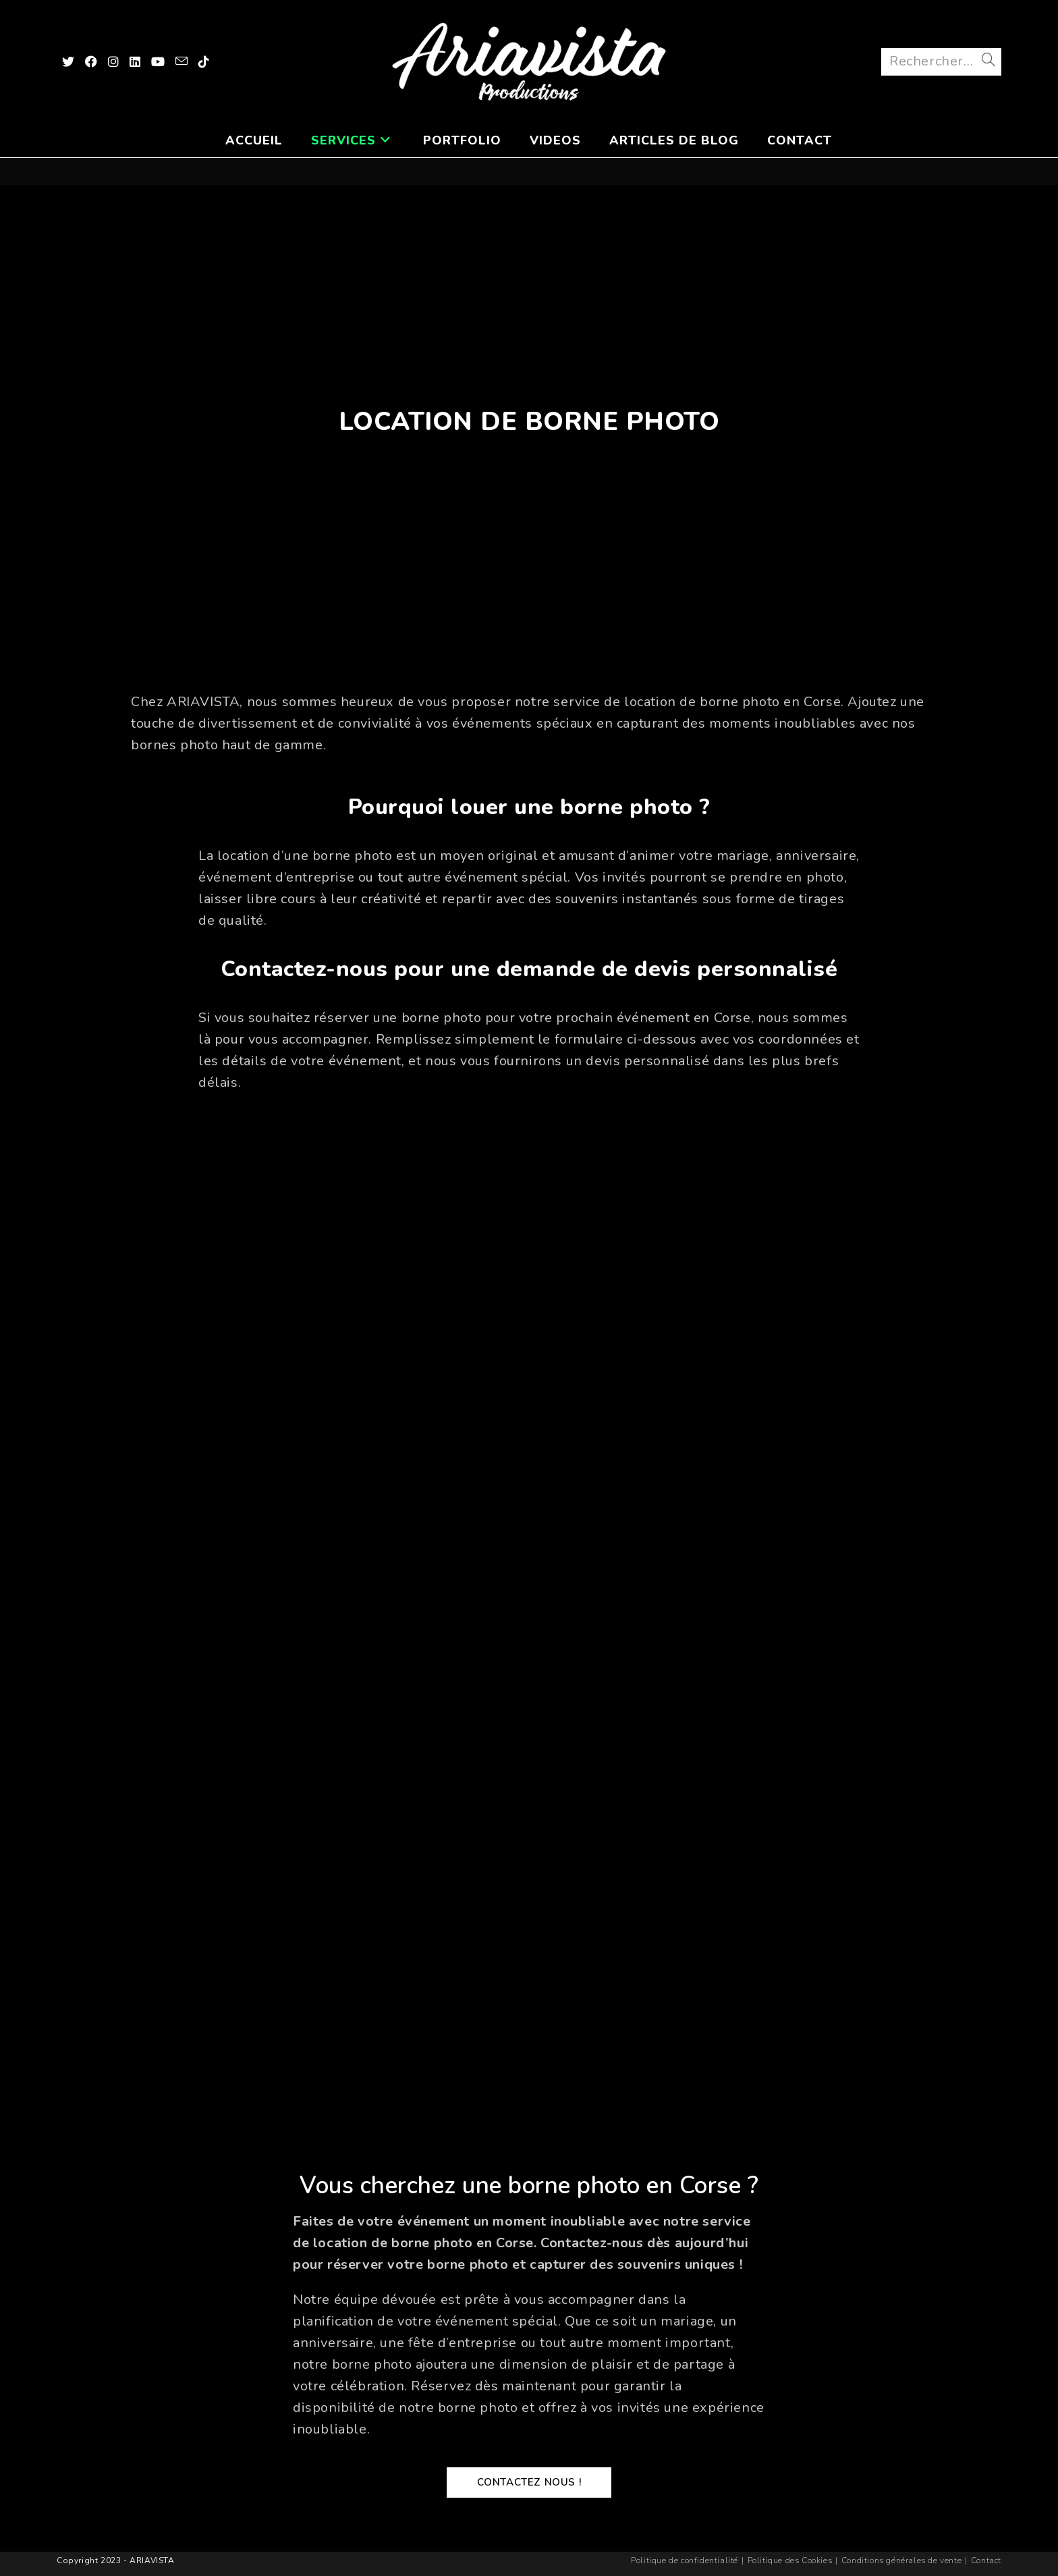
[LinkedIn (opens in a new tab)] (135, 63)
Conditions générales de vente (901, 2560)
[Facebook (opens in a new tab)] (91, 63)
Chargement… (529, 1617)
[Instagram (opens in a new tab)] (113, 63)
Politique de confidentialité (684, 2560)
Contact (986, 2560)
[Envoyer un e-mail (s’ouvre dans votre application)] (181, 63)
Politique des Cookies (790, 2560)
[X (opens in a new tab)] (68, 63)
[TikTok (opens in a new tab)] (204, 63)
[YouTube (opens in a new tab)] (158, 63)
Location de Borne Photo (529, 424)
